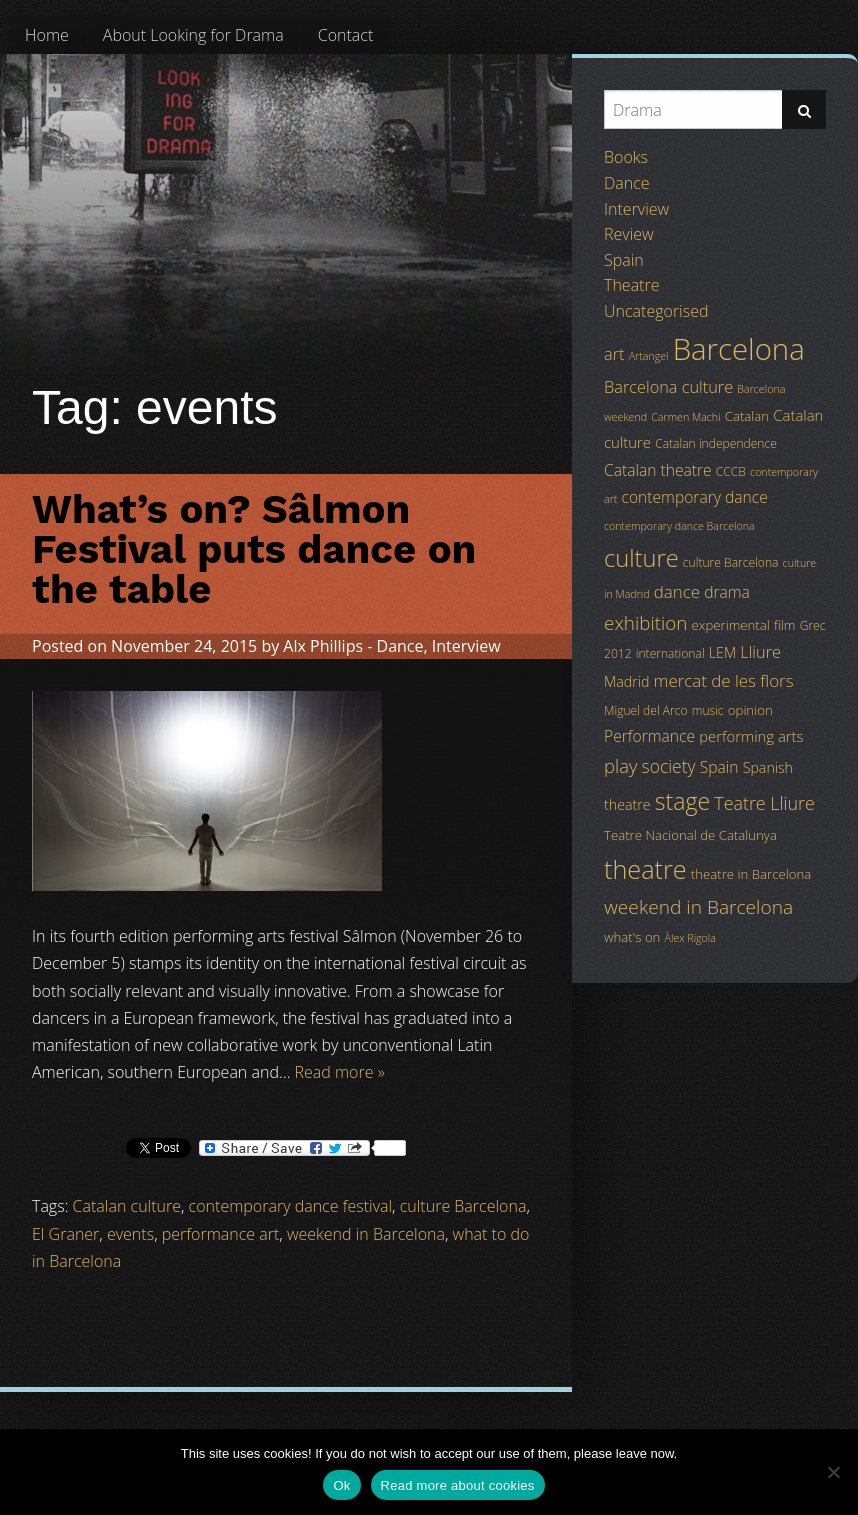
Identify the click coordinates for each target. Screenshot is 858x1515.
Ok (341, 1485)
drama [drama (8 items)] (727, 592)
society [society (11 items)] (669, 766)
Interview (466, 646)
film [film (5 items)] (785, 625)
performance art (221, 1234)
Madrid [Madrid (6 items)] (626, 681)
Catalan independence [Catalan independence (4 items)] (716, 443)
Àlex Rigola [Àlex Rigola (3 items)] (690, 938)
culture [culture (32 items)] (641, 558)
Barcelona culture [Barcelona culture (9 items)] (668, 387)
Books (626, 157)
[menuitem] (47, 35)
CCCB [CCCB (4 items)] (731, 471)
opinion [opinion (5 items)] (750, 710)
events (130, 1234)
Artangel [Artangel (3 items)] (649, 356)
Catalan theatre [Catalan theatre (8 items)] (658, 470)
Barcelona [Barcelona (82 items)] (739, 349)
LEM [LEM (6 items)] (722, 652)
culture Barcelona (463, 1206)
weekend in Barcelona (366, 1234)
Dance (400, 646)
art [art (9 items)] (614, 354)
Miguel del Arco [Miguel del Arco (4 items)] (646, 710)
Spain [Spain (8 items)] (719, 767)
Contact (346, 35)
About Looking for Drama (193, 35)
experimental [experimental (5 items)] (731, 625)
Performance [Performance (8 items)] (649, 736)
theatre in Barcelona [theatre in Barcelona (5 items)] (751, 874)
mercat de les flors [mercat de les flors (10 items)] (724, 680)
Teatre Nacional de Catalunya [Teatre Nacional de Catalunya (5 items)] (690, 835)
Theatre (631, 285)
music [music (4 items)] (708, 710)
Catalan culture (127, 1206)
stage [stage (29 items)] (682, 801)
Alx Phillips (323, 646)
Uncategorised (656, 311)
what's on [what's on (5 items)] (632, 937)
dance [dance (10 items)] (677, 591)
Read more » (340, 1072)
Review (629, 234)
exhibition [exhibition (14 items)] (645, 623)
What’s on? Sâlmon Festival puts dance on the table (254, 549)
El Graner (65, 1234)
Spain (624, 260)
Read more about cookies (458, 1485)
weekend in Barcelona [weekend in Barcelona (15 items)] (698, 907)
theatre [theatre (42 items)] (645, 869)
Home (47, 35)
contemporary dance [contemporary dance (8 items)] (695, 497)
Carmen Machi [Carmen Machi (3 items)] (685, 417)
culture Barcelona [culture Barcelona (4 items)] (731, 562)
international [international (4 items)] (670, 653)
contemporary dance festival (291, 1206)
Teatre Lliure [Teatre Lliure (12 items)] (764, 803)
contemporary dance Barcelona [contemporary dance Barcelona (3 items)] (679, 526)
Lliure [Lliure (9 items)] (760, 652)
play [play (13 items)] (620, 765)
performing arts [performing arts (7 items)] (751, 736)
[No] (833, 1472)
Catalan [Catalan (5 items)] (747, 416)
